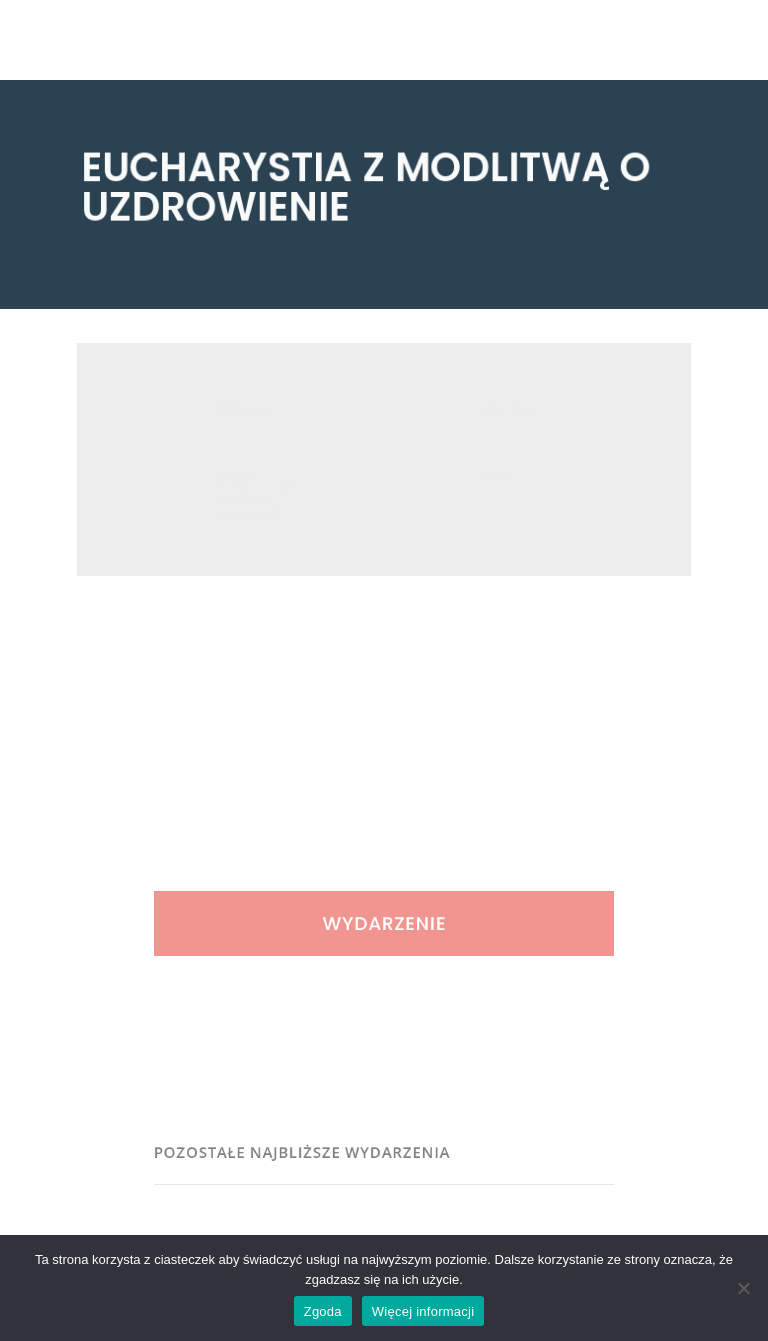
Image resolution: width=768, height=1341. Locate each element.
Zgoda (323, 1311)
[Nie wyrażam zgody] (743, 1288)
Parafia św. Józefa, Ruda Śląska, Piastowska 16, (264, 507)
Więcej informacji (423, 1311)
